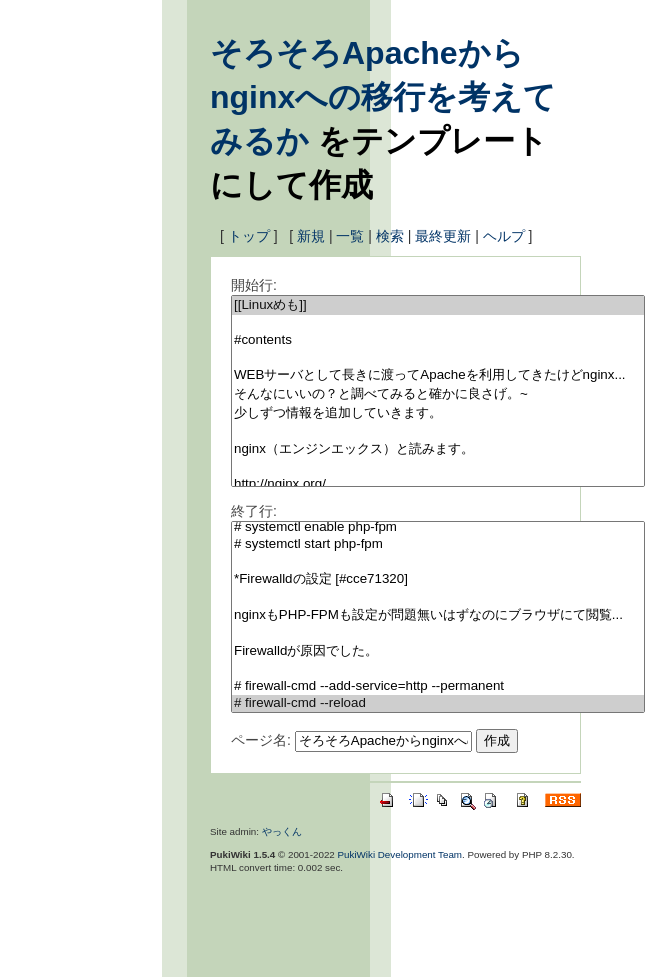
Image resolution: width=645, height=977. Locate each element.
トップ (249, 236)
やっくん (282, 831)
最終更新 (443, 236)
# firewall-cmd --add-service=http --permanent (438, 686)
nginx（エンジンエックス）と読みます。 (438, 449)
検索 (390, 236)
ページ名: (261, 740)
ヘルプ (504, 236)
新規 (311, 236)
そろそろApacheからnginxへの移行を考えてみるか (383, 97)
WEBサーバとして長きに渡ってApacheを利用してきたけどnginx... (438, 375)
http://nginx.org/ (438, 484)
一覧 (350, 236)
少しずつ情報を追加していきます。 (438, 413)
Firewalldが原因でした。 (438, 651)
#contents (438, 340)
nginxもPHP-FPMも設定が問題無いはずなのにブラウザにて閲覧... (438, 615)
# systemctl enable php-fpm (438, 527)
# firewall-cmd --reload (438, 703)
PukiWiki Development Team (400, 854)
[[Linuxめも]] (438, 305)
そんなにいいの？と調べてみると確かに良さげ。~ (438, 394)
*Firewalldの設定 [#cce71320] (438, 579)
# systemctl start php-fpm (438, 544)
